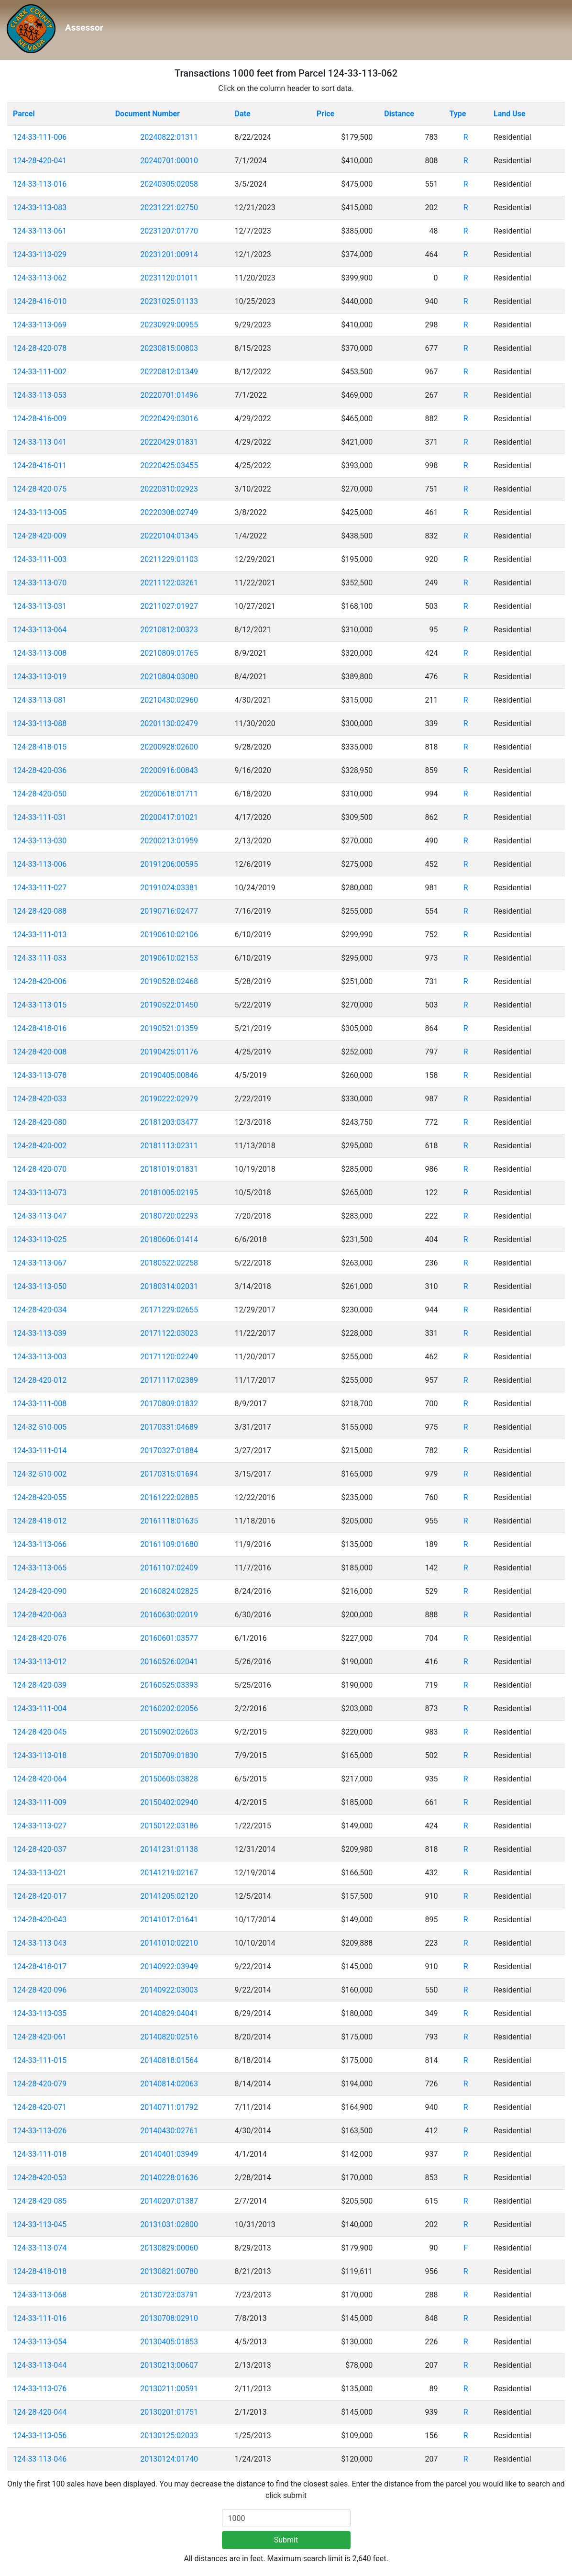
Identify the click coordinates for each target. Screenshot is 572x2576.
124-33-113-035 (39, 2013)
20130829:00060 (169, 2247)
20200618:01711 (169, 793)
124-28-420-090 (39, 1591)
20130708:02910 (169, 2318)
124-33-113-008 (39, 653)
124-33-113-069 (39, 324)
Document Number (147, 113)
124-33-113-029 (39, 254)
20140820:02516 (169, 2036)
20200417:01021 (169, 817)
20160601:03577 (169, 1638)
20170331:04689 (169, 1427)
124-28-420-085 (39, 2201)
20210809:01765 (169, 653)
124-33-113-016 (39, 184)
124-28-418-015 (39, 746)
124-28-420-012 (39, 1380)
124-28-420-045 (39, 1731)
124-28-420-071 (39, 2107)
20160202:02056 (169, 1708)
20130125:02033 (169, 2435)
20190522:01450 (169, 1004)
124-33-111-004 (39, 1708)
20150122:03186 (169, 1825)
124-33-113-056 (39, 2435)
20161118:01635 (169, 1520)
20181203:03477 (169, 1122)
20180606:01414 (169, 1239)
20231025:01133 (169, 301)
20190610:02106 (169, 934)
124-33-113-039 (39, 1333)
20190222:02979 (169, 1098)
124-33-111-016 (39, 2318)
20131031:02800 (169, 2224)
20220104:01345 (169, 535)
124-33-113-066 (39, 1544)
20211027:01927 (169, 606)
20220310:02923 (169, 488)
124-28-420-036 (39, 770)
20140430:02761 (169, 2130)
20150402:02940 (169, 1802)
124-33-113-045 (39, 2224)
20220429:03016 (169, 418)
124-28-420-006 (39, 981)
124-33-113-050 (39, 1286)
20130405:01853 (169, 2341)
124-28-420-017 (39, 1896)
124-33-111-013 (39, 934)
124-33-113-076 (39, 2388)
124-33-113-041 (39, 442)
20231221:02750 (169, 207)
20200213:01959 (169, 840)
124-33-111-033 (39, 958)
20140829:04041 (169, 2013)
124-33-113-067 (39, 1262)
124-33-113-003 (39, 1356)
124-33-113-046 (39, 2459)
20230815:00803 (169, 348)
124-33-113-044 (39, 2365)
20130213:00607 (169, 2365)
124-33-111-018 (39, 2154)
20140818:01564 (169, 2060)
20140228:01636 (169, 2177)
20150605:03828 (169, 1778)
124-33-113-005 (39, 512)
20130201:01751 (169, 2412)
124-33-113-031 (39, 606)
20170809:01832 (169, 1403)
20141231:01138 (169, 1849)
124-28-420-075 (39, 488)
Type (457, 113)
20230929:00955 (169, 324)
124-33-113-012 (39, 1661)
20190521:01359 (169, 1028)
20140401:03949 (169, 2154)
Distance (399, 113)
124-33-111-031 (39, 817)
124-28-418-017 (39, 1966)
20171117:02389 (169, 1380)
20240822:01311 (169, 137)
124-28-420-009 (39, 535)
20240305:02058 (169, 184)
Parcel (24, 113)
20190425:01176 (169, 1051)
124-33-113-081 (39, 700)
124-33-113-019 (39, 676)
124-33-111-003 (39, 559)
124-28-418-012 (39, 1520)
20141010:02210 (169, 1943)
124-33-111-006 (39, 137)
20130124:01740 (169, 2459)
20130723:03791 (169, 2294)
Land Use (510, 113)
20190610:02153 (169, 958)
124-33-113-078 (39, 1075)
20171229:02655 (169, 1309)
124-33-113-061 (39, 230)
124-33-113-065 (39, 1567)
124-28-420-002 (39, 1145)
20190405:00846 (169, 1075)
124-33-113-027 (39, 1825)
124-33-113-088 (39, 723)
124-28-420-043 (39, 1919)
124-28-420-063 (39, 1614)
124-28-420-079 (39, 2083)
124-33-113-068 (39, 2294)
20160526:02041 (169, 1661)
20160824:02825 (169, 1591)
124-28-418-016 (39, 1028)
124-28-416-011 (39, 465)
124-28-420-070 (39, 1169)
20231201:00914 (169, 254)
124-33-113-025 (39, 1239)
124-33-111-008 (39, 1403)
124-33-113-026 (39, 2130)
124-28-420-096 (39, 1989)
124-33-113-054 (39, 2341)
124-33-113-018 (39, 1755)
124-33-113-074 (39, 2247)
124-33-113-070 (39, 582)
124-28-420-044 (39, 2412)
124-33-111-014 (39, 1450)
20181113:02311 (169, 1145)
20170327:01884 (169, 1450)
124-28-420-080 (39, 1122)
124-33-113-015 (39, 1004)
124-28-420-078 (39, 348)
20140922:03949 (169, 1966)
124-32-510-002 (39, 1473)
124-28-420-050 (39, 793)
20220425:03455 (169, 465)
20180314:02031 (169, 1286)
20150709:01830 (169, 1755)
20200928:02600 (169, 746)
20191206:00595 (169, 864)
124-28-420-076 (39, 1638)
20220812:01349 (169, 371)
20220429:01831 (169, 442)
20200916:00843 (169, 770)
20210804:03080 (169, 676)
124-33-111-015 (39, 2060)
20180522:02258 (169, 1262)
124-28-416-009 (39, 418)
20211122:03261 (169, 582)
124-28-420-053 (39, 2177)
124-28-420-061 (39, 2036)
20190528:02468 (169, 981)
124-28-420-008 (39, 1051)
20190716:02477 (169, 911)
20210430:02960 (169, 700)
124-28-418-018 (39, 2271)
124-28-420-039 (39, 1685)
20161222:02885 (169, 1497)
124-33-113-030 (39, 840)
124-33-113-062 (39, 277)
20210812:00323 (169, 629)
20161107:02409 (169, 1567)
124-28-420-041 (39, 160)
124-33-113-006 (39, 864)
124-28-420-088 (39, 911)
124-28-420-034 (39, 1309)
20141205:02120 (169, 1896)
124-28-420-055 (39, 1497)
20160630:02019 (169, 1614)
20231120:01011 (169, 277)
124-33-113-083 (39, 207)
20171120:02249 (169, 1356)
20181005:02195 (169, 1192)
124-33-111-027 (39, 887)
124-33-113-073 (39, 1192)
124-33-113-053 (39, 395)
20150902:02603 (169, 1731)
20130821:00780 (169, 2271)
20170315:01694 (169, 1473)
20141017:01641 (169, 1919)
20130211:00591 (169, 2388)
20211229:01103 (169, 559)
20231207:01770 (169, 230)
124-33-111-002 (39, 371)
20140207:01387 (169, 2201)
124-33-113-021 (39, 1872)
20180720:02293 (169, 1216)
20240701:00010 (169, 160)
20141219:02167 (169, 1872)
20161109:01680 (169, 1544)
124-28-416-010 (39, 301)
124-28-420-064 (39, 1778)
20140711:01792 (169, 2107)
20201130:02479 (169, 723)
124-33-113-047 (39, 1216)
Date (243, 113)
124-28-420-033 (39, 1098)
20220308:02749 (169, 512)
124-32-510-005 (39, 1427)
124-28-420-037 (39, 1849)
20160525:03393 (169, 1685)
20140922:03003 (169, 1989)
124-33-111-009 (39, 1802)
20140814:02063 (169, 2083)
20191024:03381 (169, 887)
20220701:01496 (169, 395)
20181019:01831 (169, 1169)
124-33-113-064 (39, 629)
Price (325, 113)
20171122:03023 (169, 1333)
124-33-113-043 (39, 1943)
